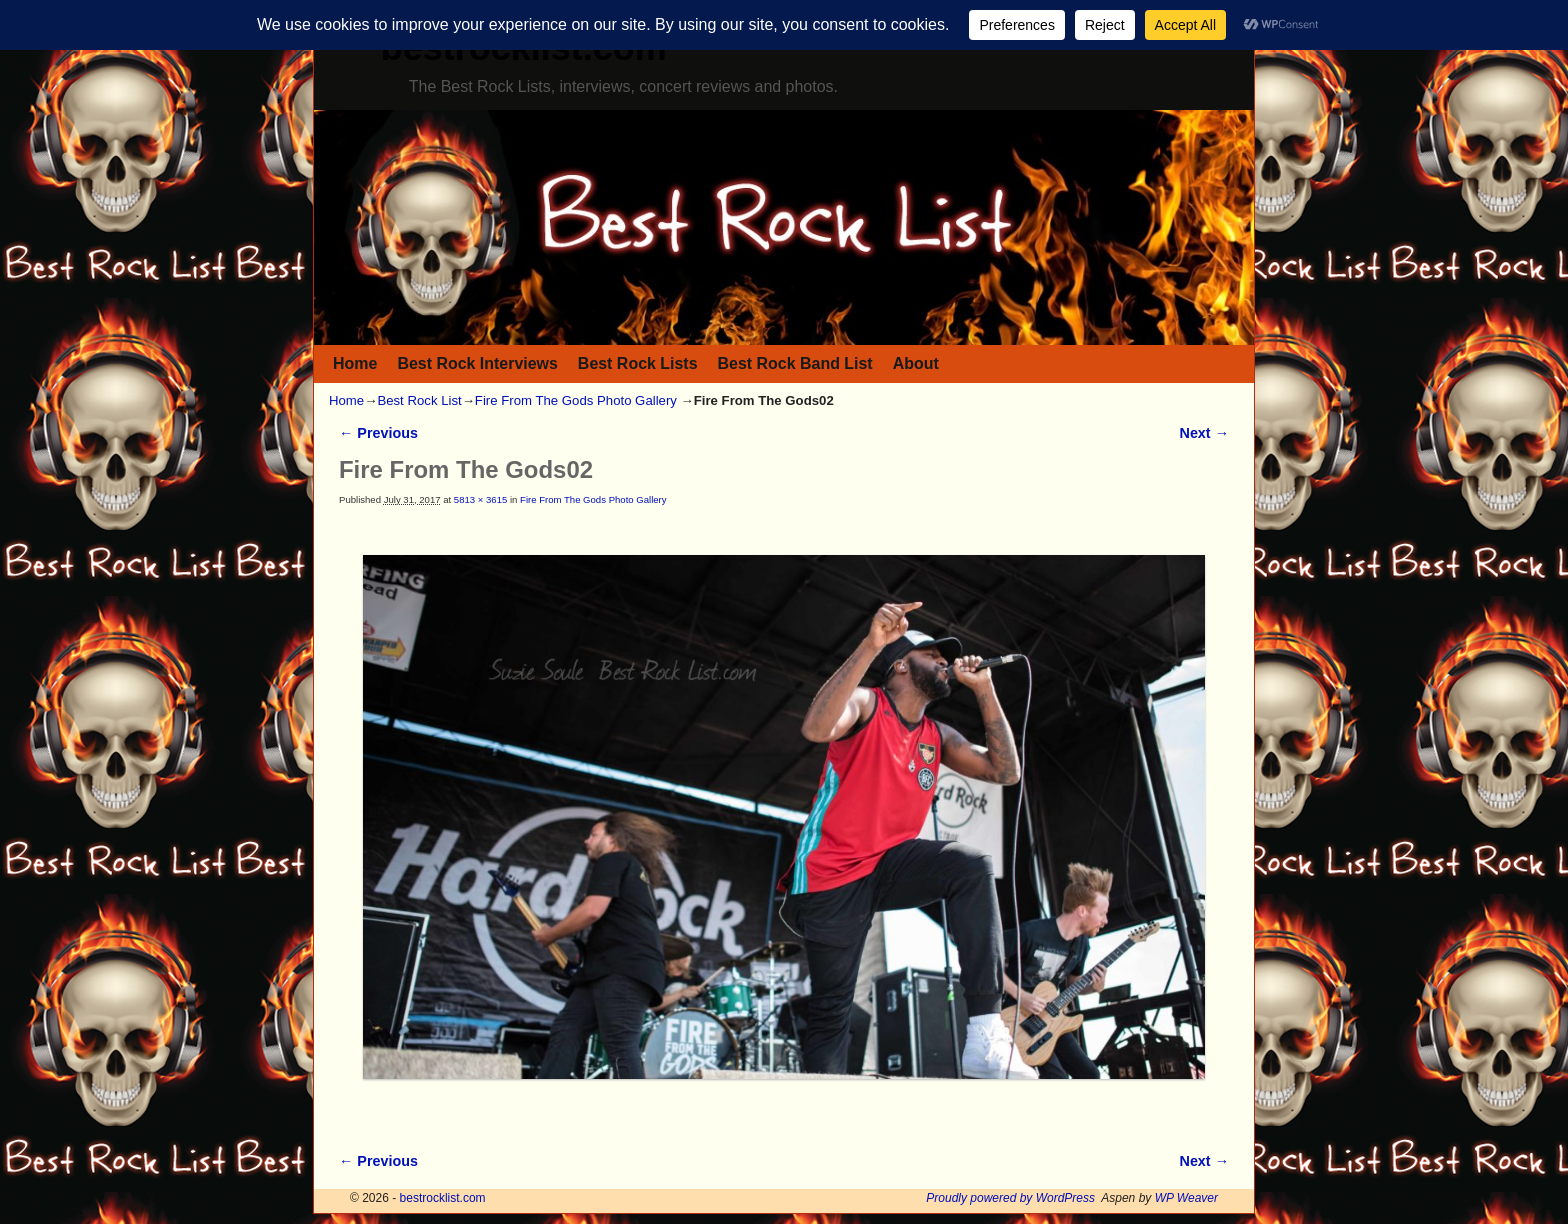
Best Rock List (419, 400)
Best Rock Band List (795, 363)
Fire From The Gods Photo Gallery (576, 400)
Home (355, 363)
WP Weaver (1186, 1198)
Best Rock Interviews (477, 363)
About (916, 363)
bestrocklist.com (443, 1198)
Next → (1204, 433)
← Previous (378, 433)
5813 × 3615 (480, 499)
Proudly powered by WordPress (1010, 1198)
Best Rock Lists (638, 363)
